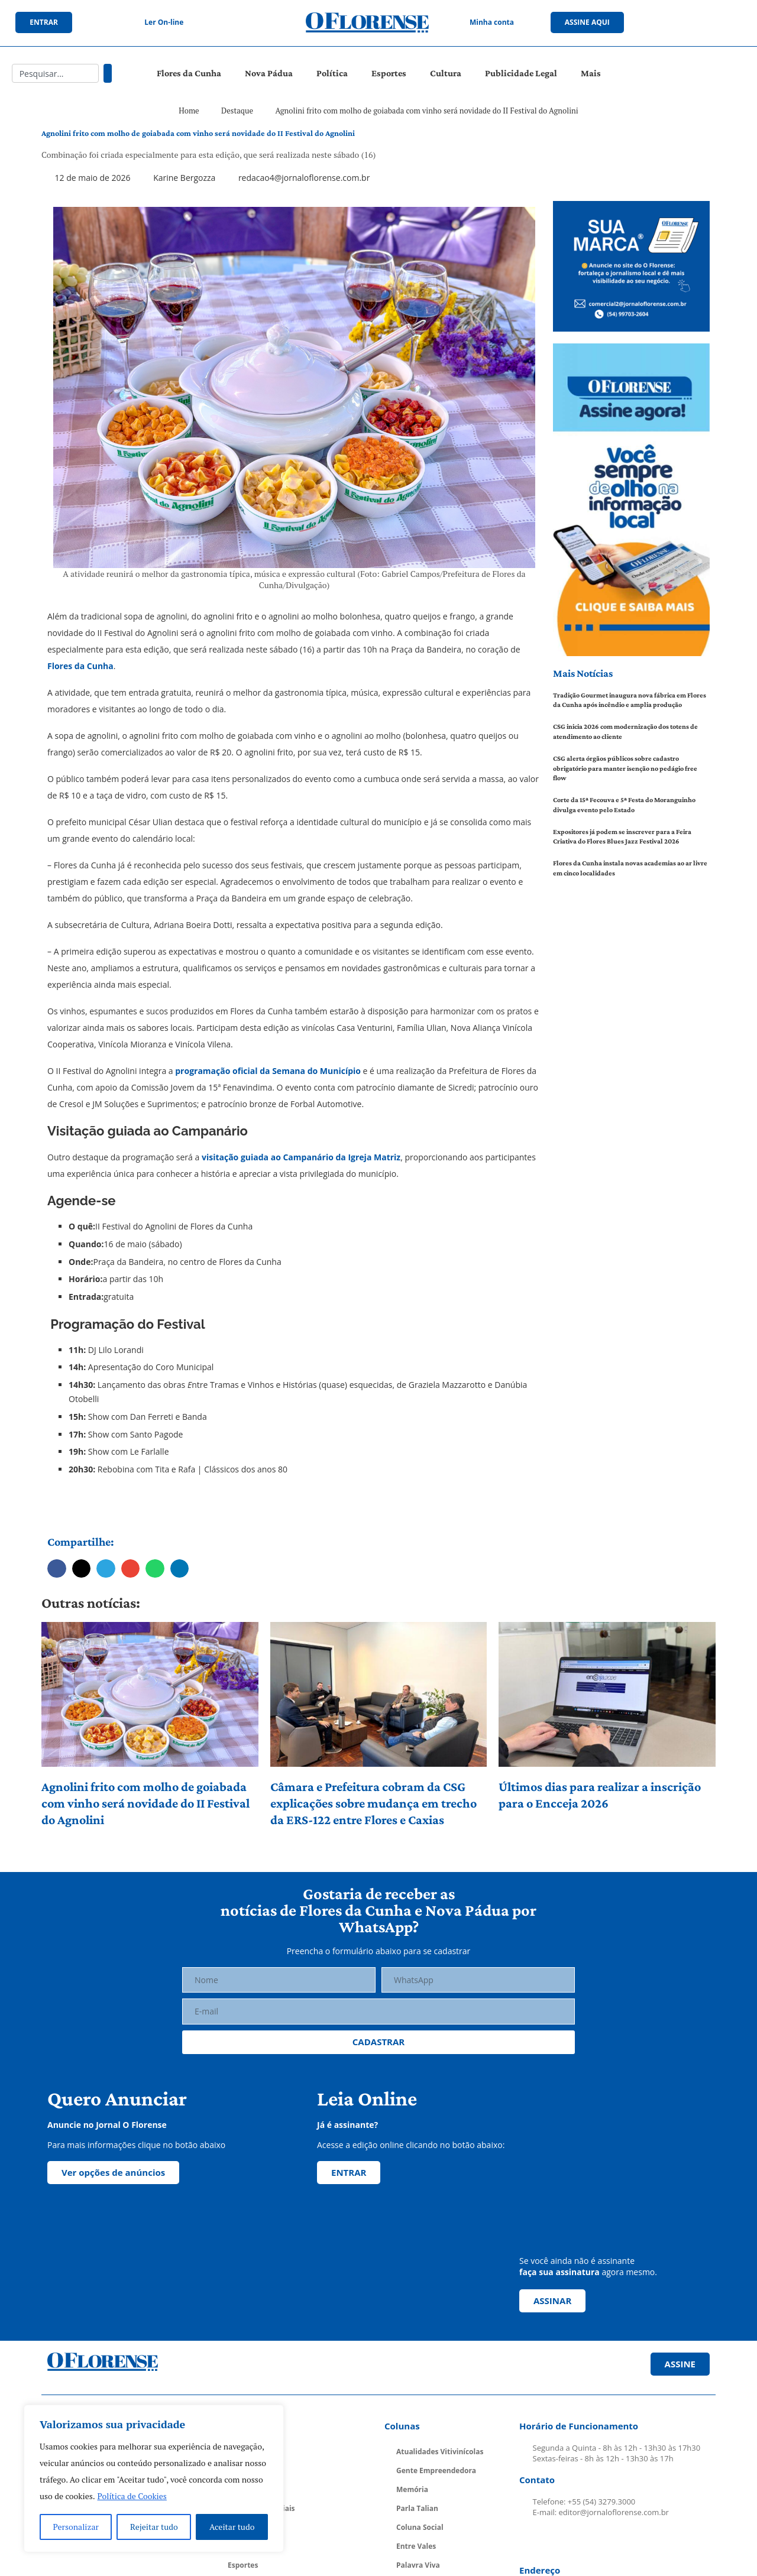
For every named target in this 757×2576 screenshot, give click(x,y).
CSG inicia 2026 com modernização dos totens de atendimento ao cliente (625, 731)
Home (189, 110)
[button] (56, 1568)
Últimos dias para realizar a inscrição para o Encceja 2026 (600, 1795)
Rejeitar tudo (154, 2526)
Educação (244, 2546)
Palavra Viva (418, 2565)
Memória (412, 2489)
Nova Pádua (269, 73)
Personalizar (76, 2526)
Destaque (237, 110)
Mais (591, 73)
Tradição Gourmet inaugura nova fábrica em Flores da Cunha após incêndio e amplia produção (629, 700)
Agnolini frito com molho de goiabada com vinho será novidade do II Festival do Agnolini (145, 1803)
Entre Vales (416, 2546)
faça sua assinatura (559, 2271)
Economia (245, 2527)
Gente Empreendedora (436, 2470)
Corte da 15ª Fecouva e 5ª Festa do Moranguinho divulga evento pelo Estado (624, 805)
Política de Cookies (132, 2496)
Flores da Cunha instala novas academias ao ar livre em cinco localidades (630, 868)
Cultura (445, 73)
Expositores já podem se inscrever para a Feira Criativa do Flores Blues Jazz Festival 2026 (622, 837)
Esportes (388, 73)
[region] (154, 2478)
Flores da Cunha (189, 73)
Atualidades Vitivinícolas (439, 2452)
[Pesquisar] (107, 73)
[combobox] (55, 73)
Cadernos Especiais (261, 2508)
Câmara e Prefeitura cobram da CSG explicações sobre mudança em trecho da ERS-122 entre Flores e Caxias (373, 1803)
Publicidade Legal (521, 73)
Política (332, 73)
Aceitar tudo (231, 2526)
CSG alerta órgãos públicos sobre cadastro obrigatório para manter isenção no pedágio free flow (625, 768)
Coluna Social (420, 2527)
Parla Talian (417, 2508)
